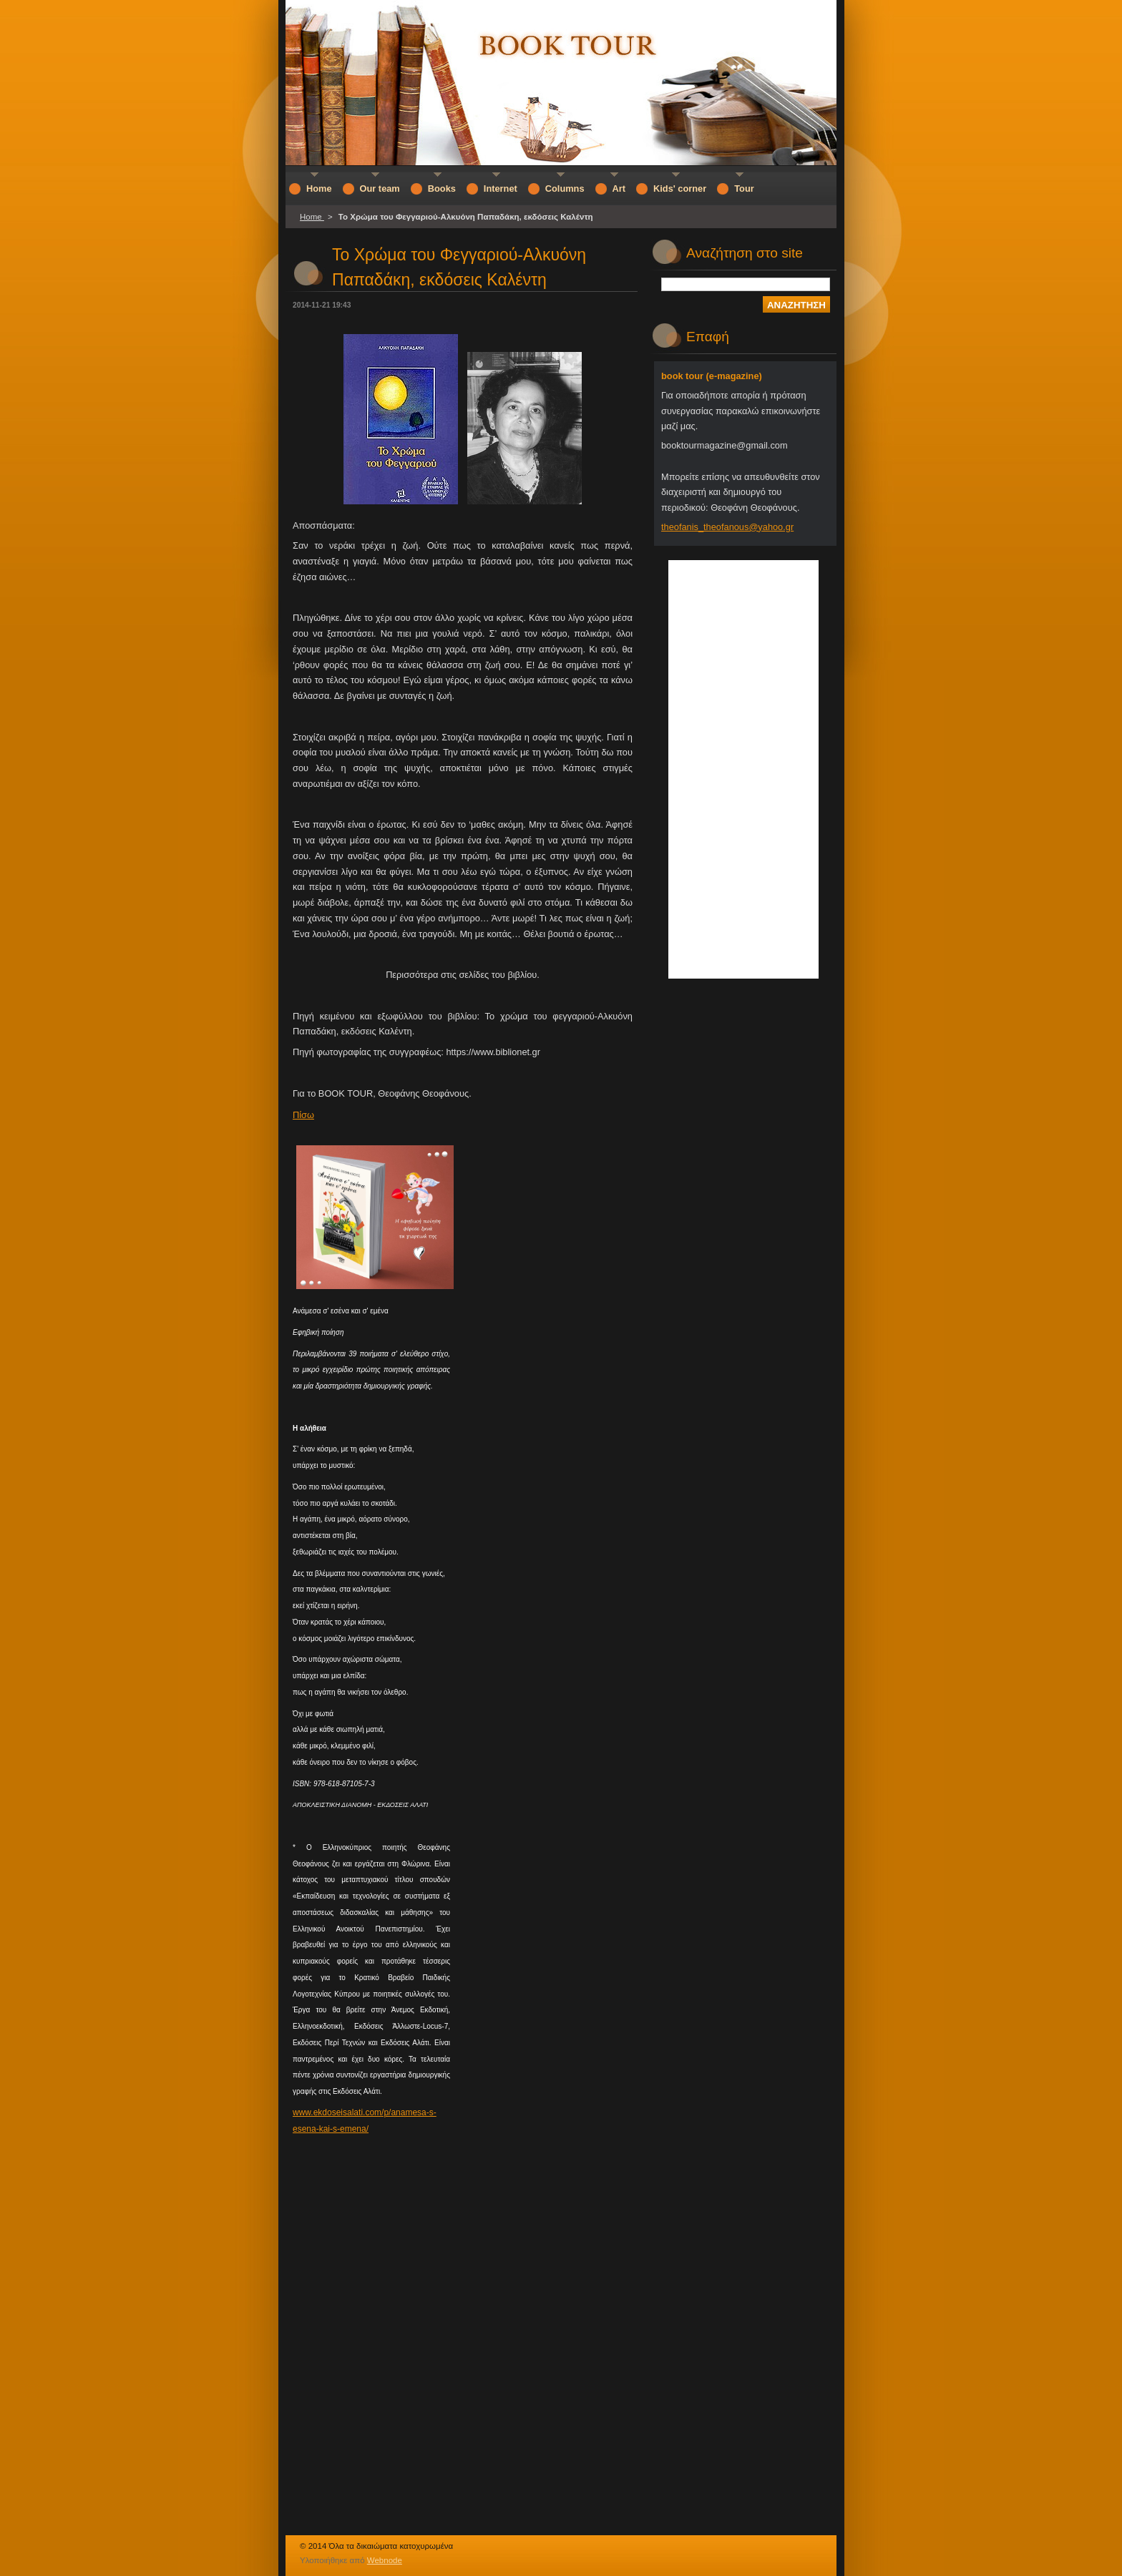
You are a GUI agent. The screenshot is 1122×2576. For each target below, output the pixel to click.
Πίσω (303, 1115)
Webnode (384, 2560)
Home (312, 216)
